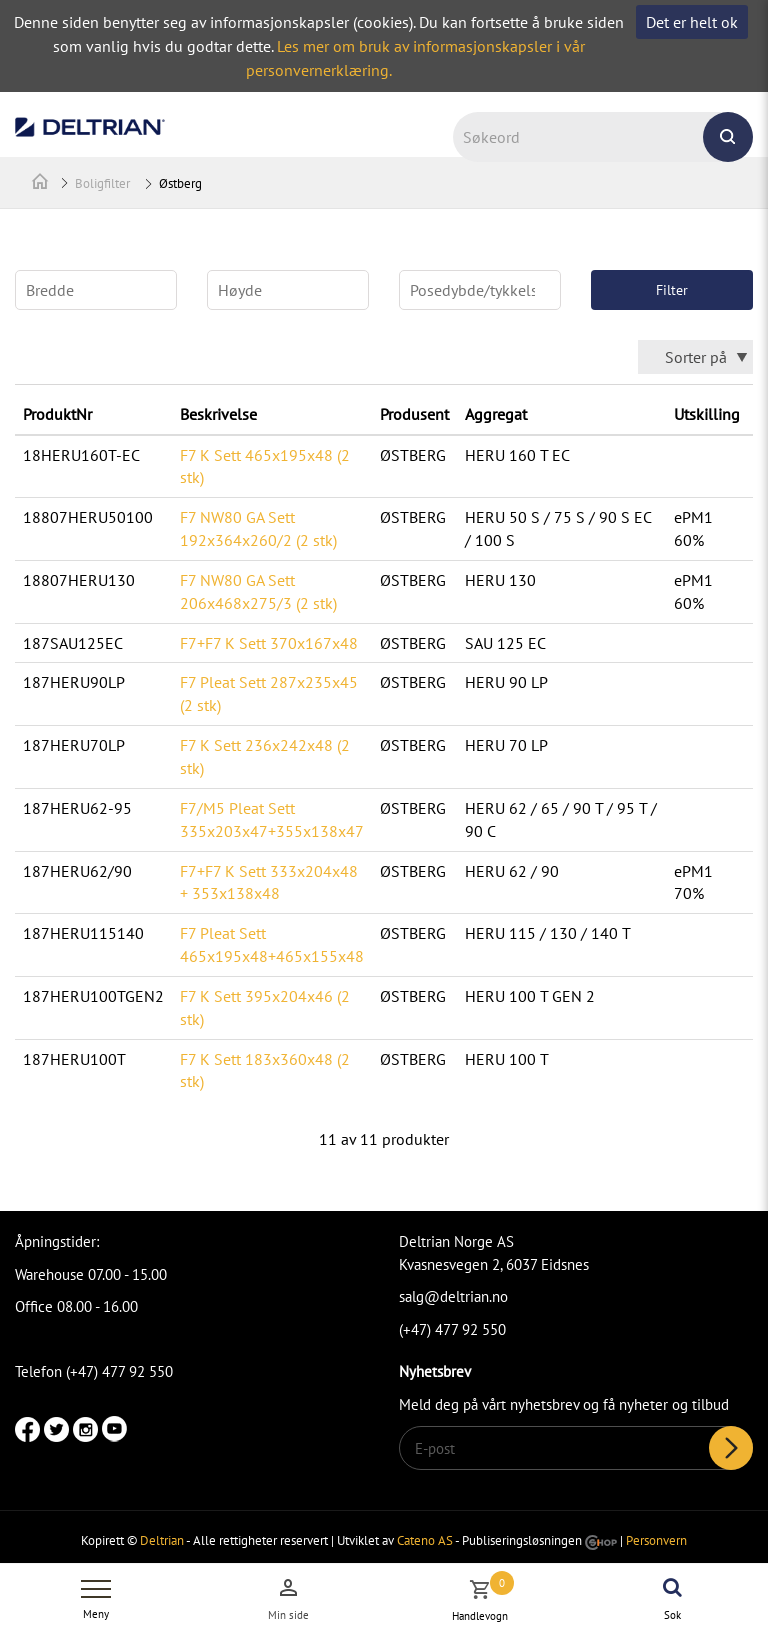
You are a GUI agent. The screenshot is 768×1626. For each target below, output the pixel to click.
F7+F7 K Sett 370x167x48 (269, 643)
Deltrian (162, 1540)
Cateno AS (425, 1540)
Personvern (656, 1540)
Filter (672, 290)
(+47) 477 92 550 (452, 1329)
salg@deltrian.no (453, 1296)
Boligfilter (102, 183)
